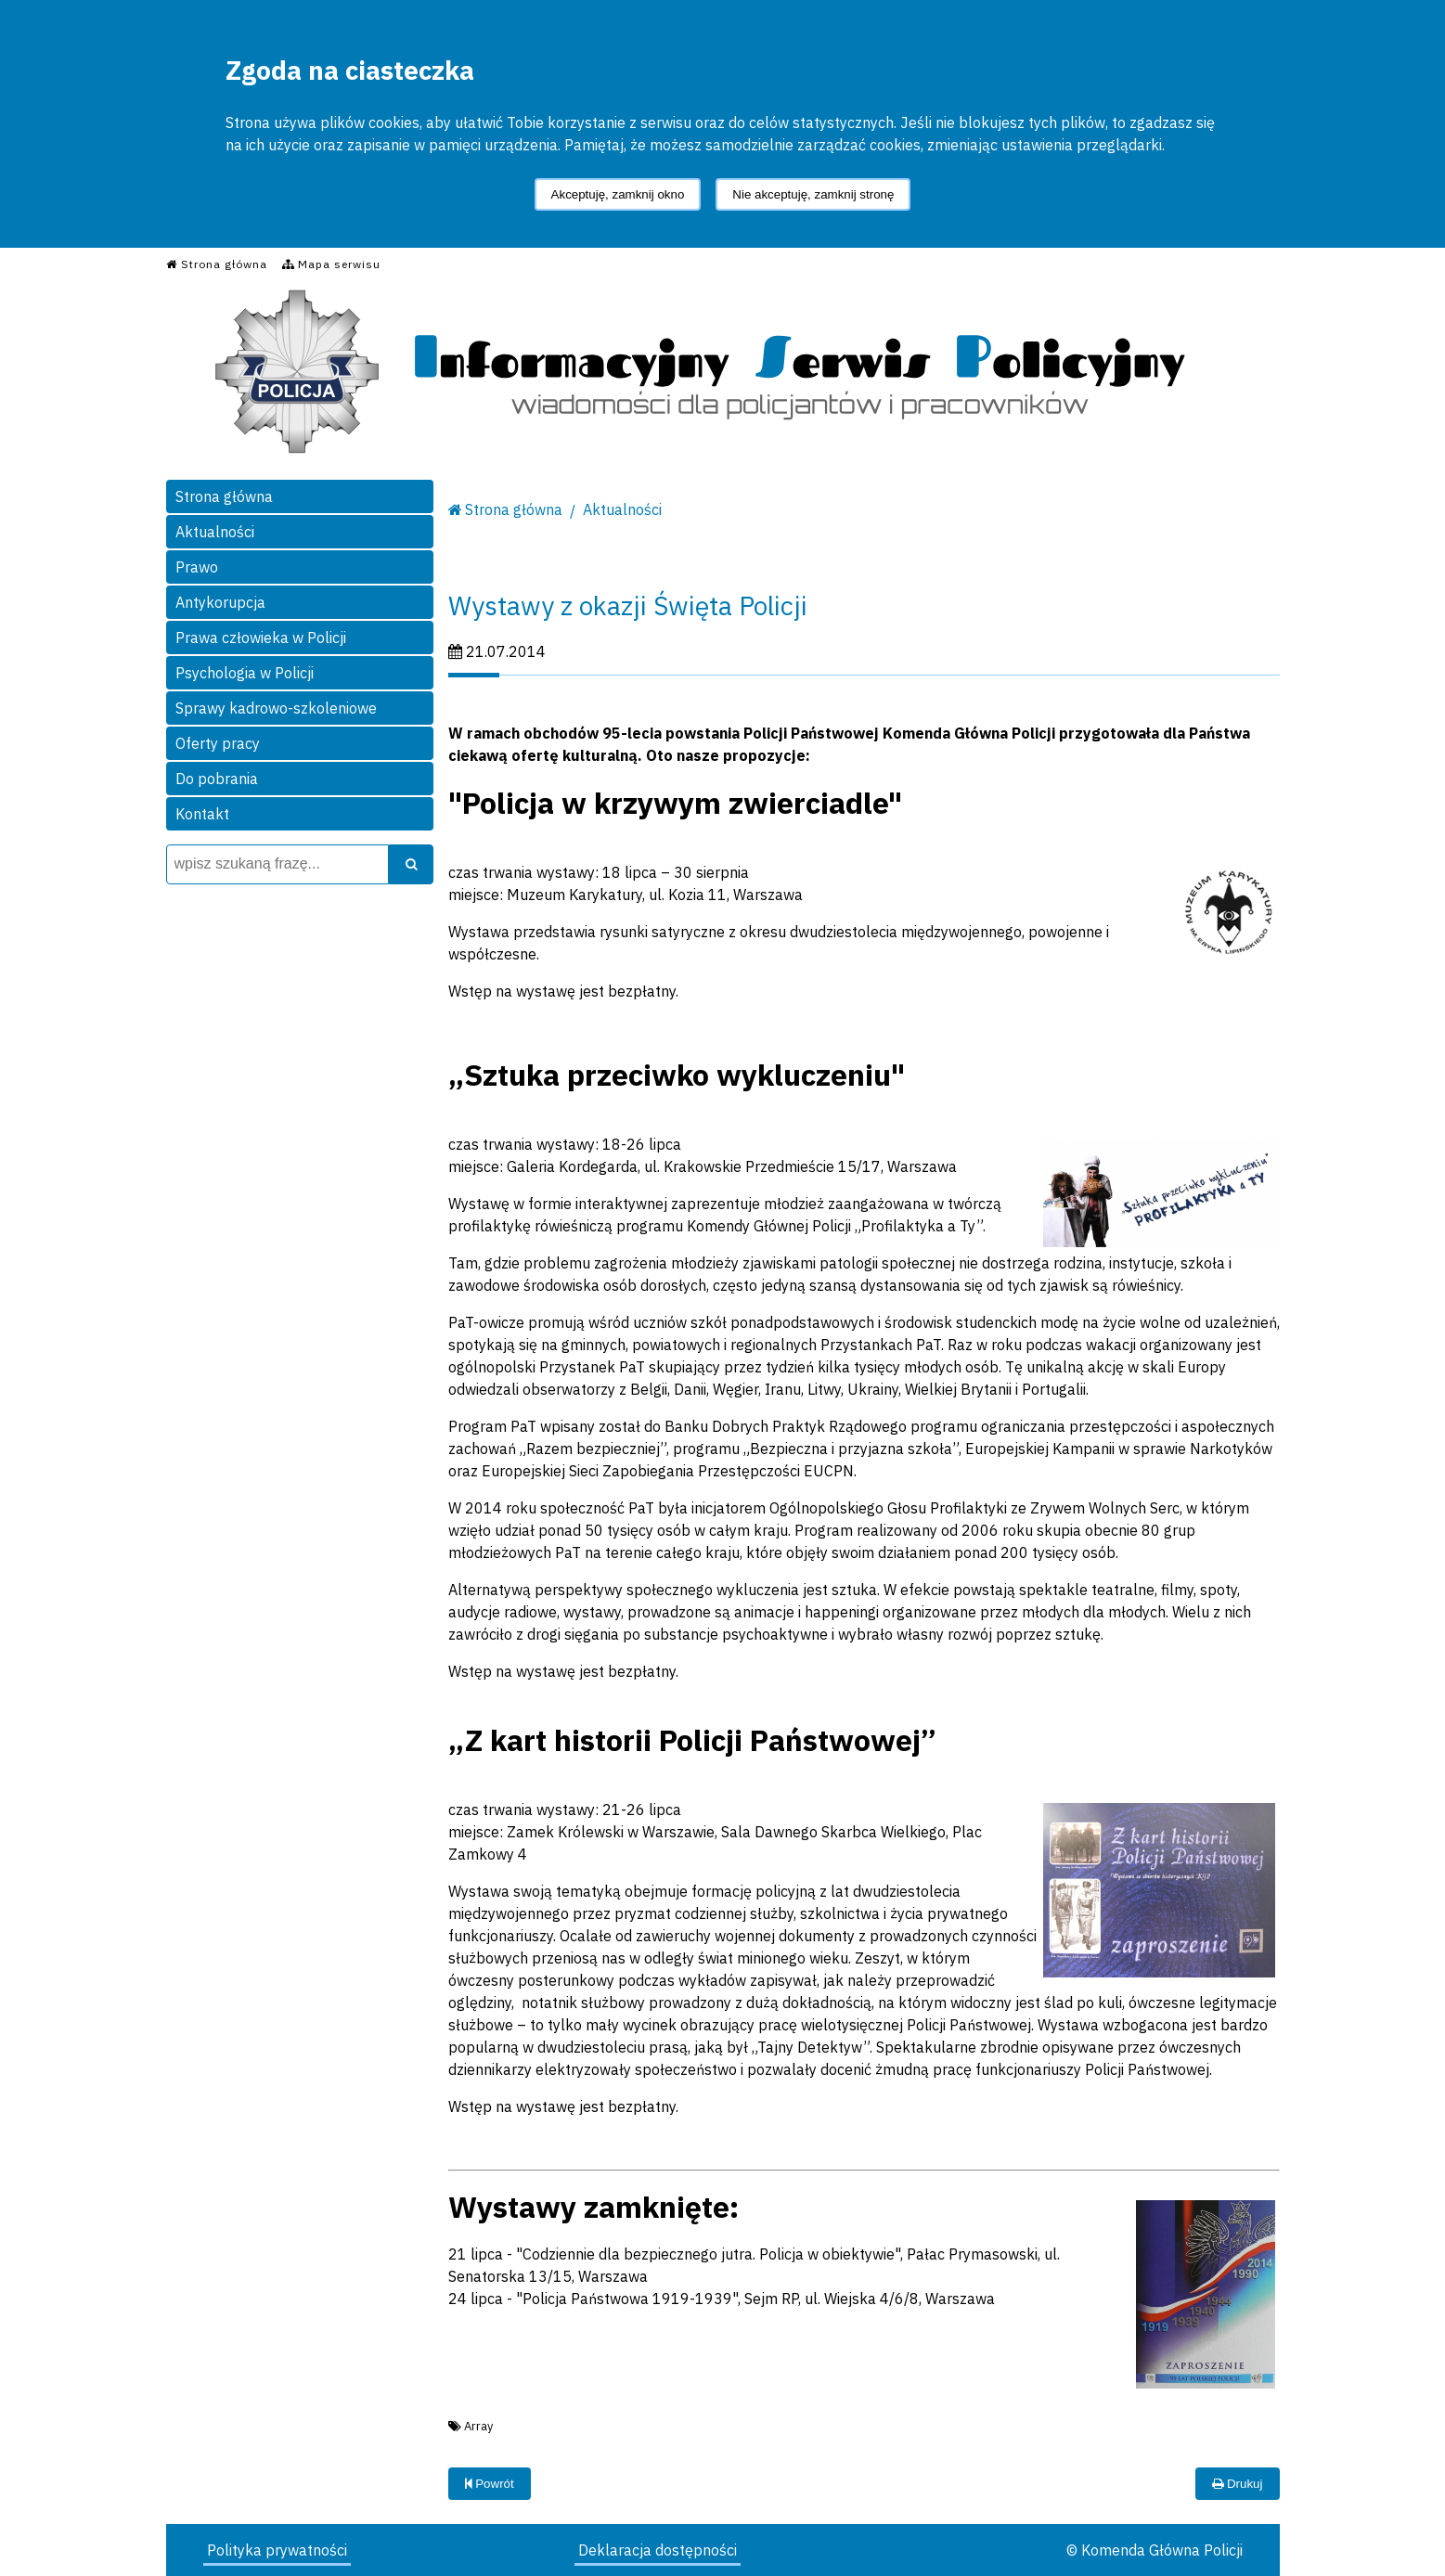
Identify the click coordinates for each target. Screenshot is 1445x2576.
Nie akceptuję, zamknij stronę (813, 194)
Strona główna (224, 496)
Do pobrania (216, 778)
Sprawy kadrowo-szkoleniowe (276, 708)
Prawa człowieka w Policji (260, 637)
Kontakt (202, 814)
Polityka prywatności (277, 2550)
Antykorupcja (220, 602)
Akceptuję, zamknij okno (618, 194)
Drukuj (1237, 2484)
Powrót (489, 2484)
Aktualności (214, 531)
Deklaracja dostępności (657, 2550)
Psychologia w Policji (244, 672)
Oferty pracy (217, 743)
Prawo (196, 567)
